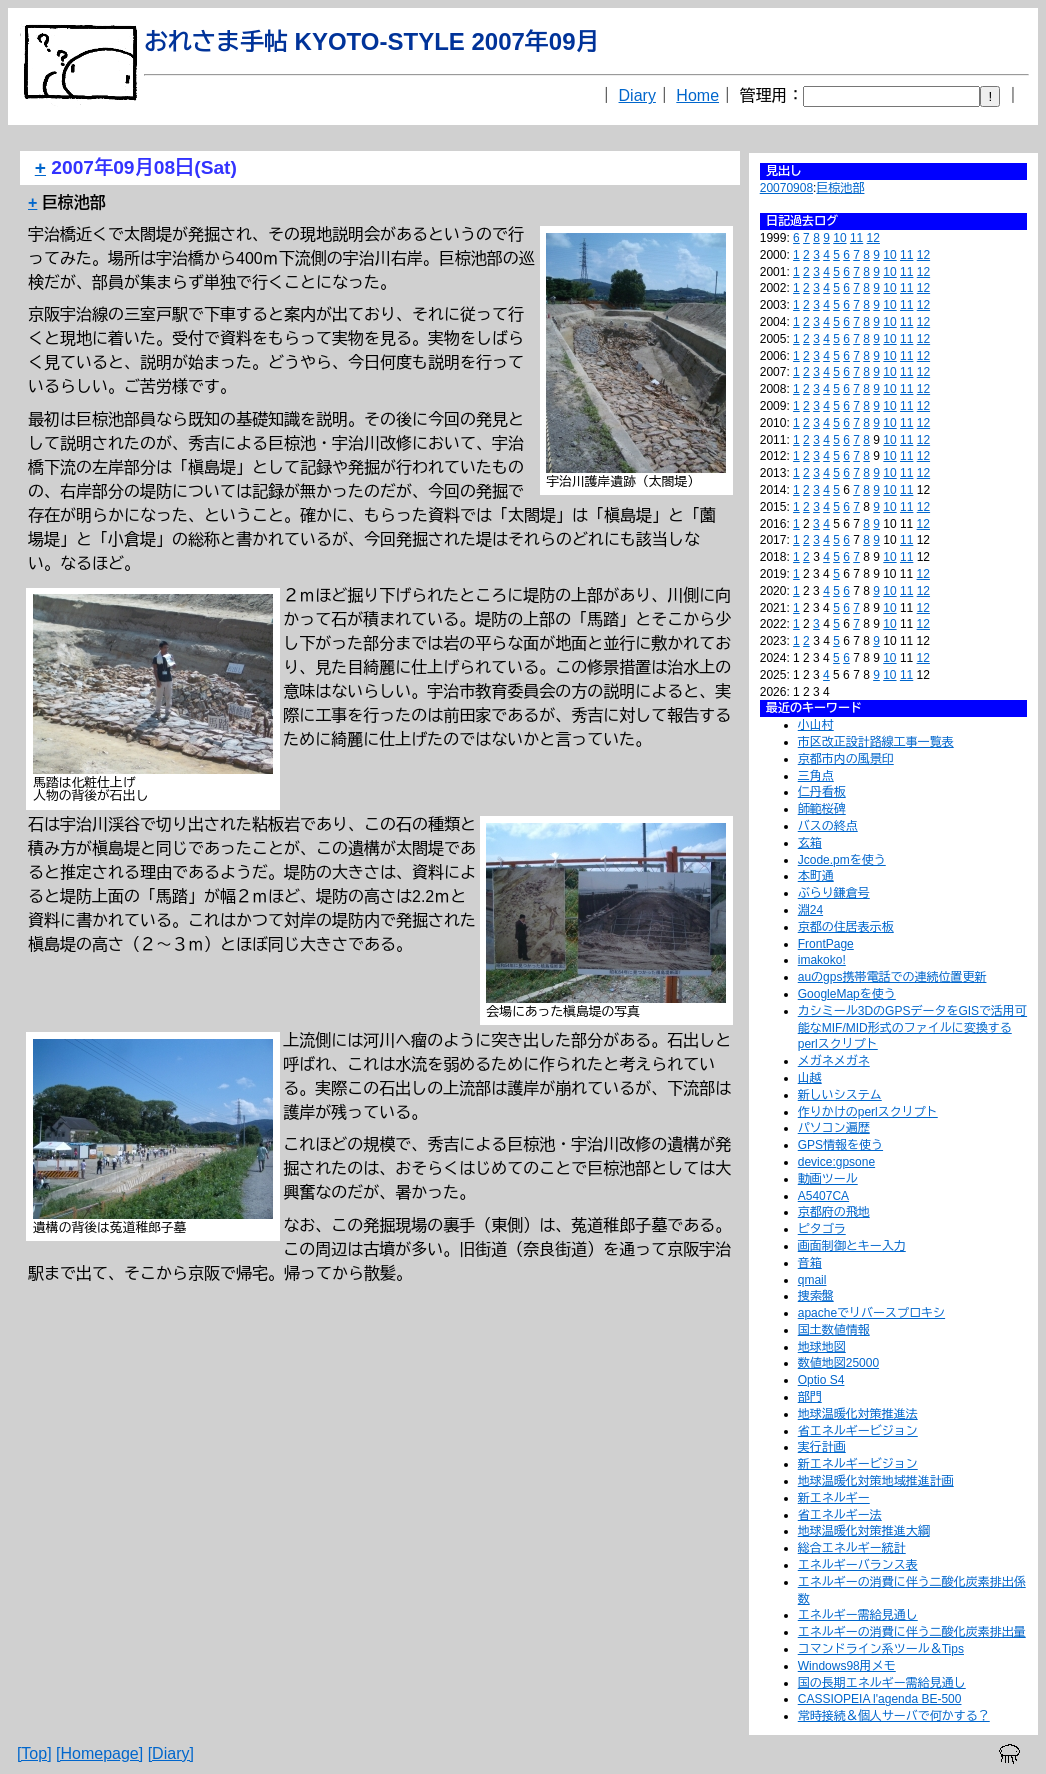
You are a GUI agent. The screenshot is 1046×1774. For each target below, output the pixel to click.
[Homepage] (99, 1753)
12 (873, 238)
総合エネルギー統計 (852, 1548)
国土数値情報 (834, 1330)
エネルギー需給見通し (858, 1615)
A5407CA (823, 1196)
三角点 (816, 776)
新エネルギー (834, 1498)
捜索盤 (816, 1296)
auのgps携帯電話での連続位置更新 (892, 977)
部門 (810, 1397)
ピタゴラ (822, 1229)
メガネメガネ (834, 1061)
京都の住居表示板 (846, 927)
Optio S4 (821, 1380)
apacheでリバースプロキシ (871, 1313)
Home (697, 95)
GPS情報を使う (840, 1145)
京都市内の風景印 (846, 759)
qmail (812, 1280)
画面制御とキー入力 (852, 1246)
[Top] (34, 1753)
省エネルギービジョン (858, 1431)
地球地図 (822, 1347)
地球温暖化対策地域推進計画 (876, 1481)
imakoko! (822, 960)
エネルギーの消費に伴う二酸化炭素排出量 (912, 1632)
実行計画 (822, 1447)
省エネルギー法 (840, 1515)
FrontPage (826, 944)
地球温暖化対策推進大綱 (864, 1531)
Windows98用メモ (847, 1666)
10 (839, 238)
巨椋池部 (840, 188)
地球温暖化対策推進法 (858, 1414)
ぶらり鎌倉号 (834, 893)
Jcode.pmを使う (842, 860)
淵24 (810, 910)
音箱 (810, 1263)
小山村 (816, 725)
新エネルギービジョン (858, 1464)
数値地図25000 (838, 1363)
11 (856, 238)
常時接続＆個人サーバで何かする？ (894, 1716)
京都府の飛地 (834, 1212)
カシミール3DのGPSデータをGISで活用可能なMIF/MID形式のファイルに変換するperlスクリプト (912, 1028)
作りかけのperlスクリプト (868, 1112)
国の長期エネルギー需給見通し (882, 1683)
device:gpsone (836, 1162)
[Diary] (171, 1753)
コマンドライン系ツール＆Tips (881, 1649)
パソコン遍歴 (834, 1128)
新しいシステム (840, 1095)
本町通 (816, 876)
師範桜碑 (822, 809)
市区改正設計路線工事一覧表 (876, 742)
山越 (810, 1078)
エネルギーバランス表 (858, 1565)
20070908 (786, 188)
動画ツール (828, 1179)
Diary (637, 95)
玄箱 (810, 843)
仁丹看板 (822, 792)
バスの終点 (828, 826)
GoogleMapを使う (847, 994)
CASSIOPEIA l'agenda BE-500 (880, 1699)
